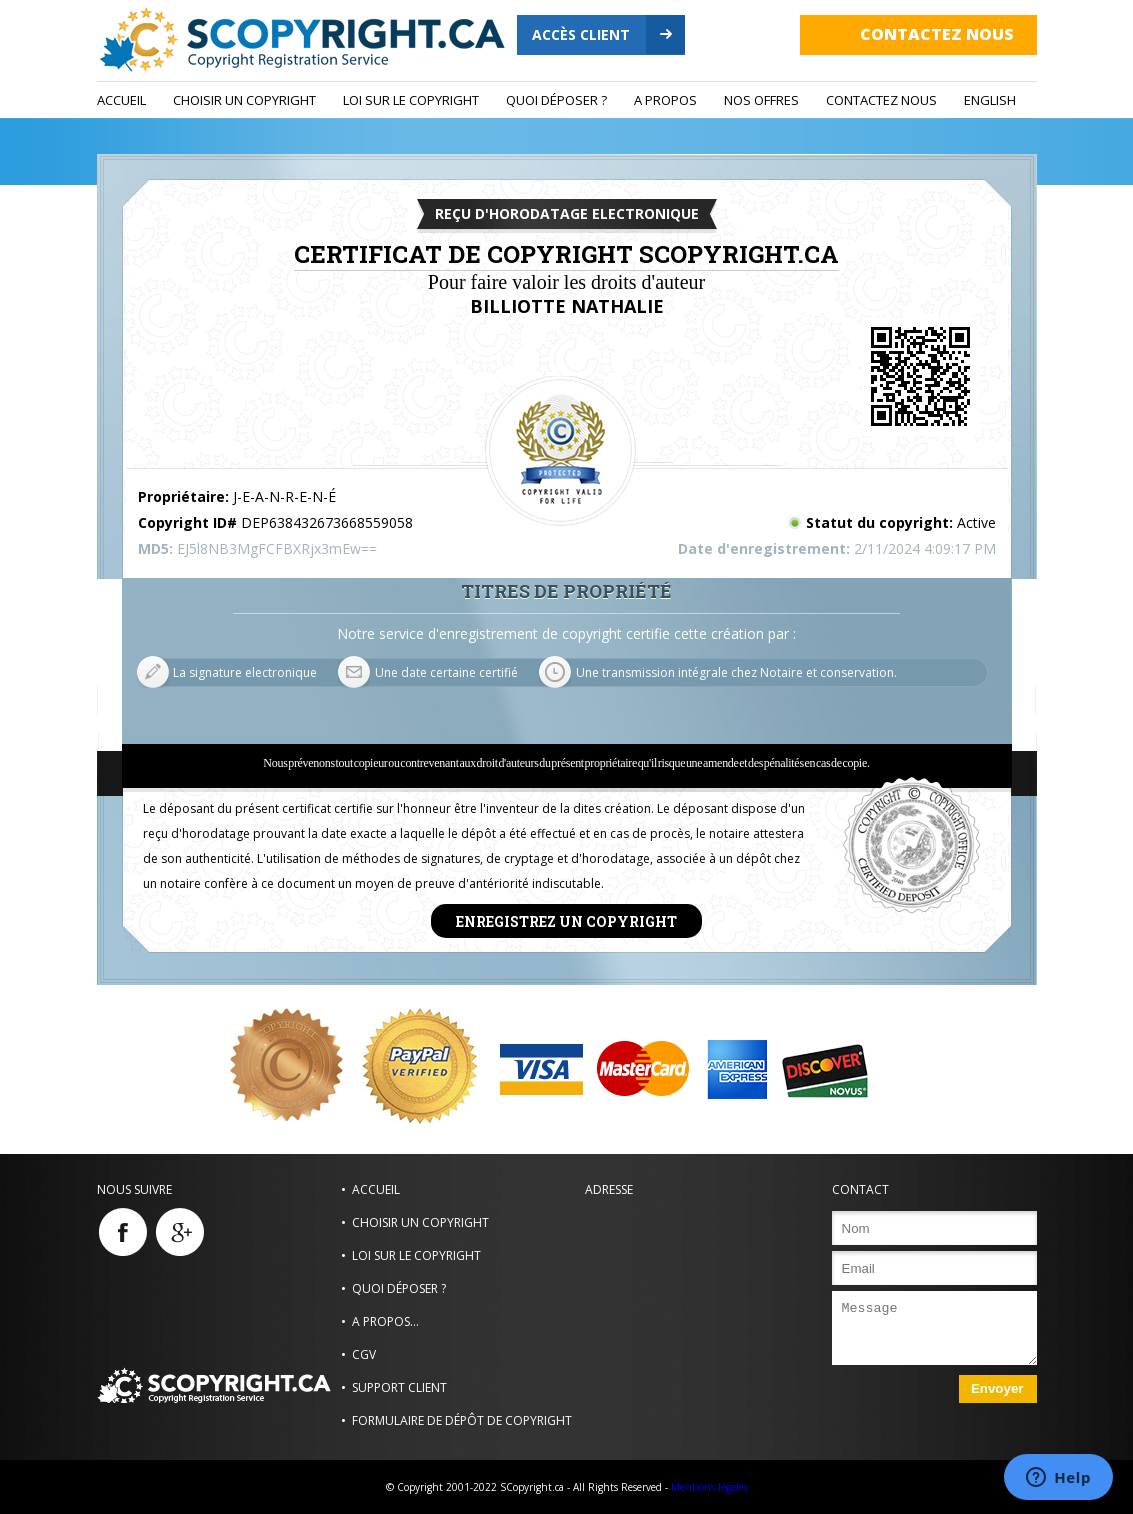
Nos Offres (761, 100)
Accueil (121, 100)
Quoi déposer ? (556, 100)
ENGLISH (990, 100)
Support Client (399, 1387)
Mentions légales (709, 1487)
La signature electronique (245, 672)
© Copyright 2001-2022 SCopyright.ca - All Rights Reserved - (527, 1487)
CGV (364, 1354)
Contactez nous (937, 34)
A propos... (385, 1321)
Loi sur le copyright (411, 100)
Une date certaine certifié (446, 672)
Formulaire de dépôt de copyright (462, 1420)
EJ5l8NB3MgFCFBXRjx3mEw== (277, 548)
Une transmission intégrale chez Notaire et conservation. (736, 672)
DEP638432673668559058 (327, 522)
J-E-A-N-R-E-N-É (284, 496)
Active (976, 522)
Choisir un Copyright (244, 100)
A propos (665, 100)
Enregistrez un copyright (566, 920)
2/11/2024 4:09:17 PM (925, 548)
